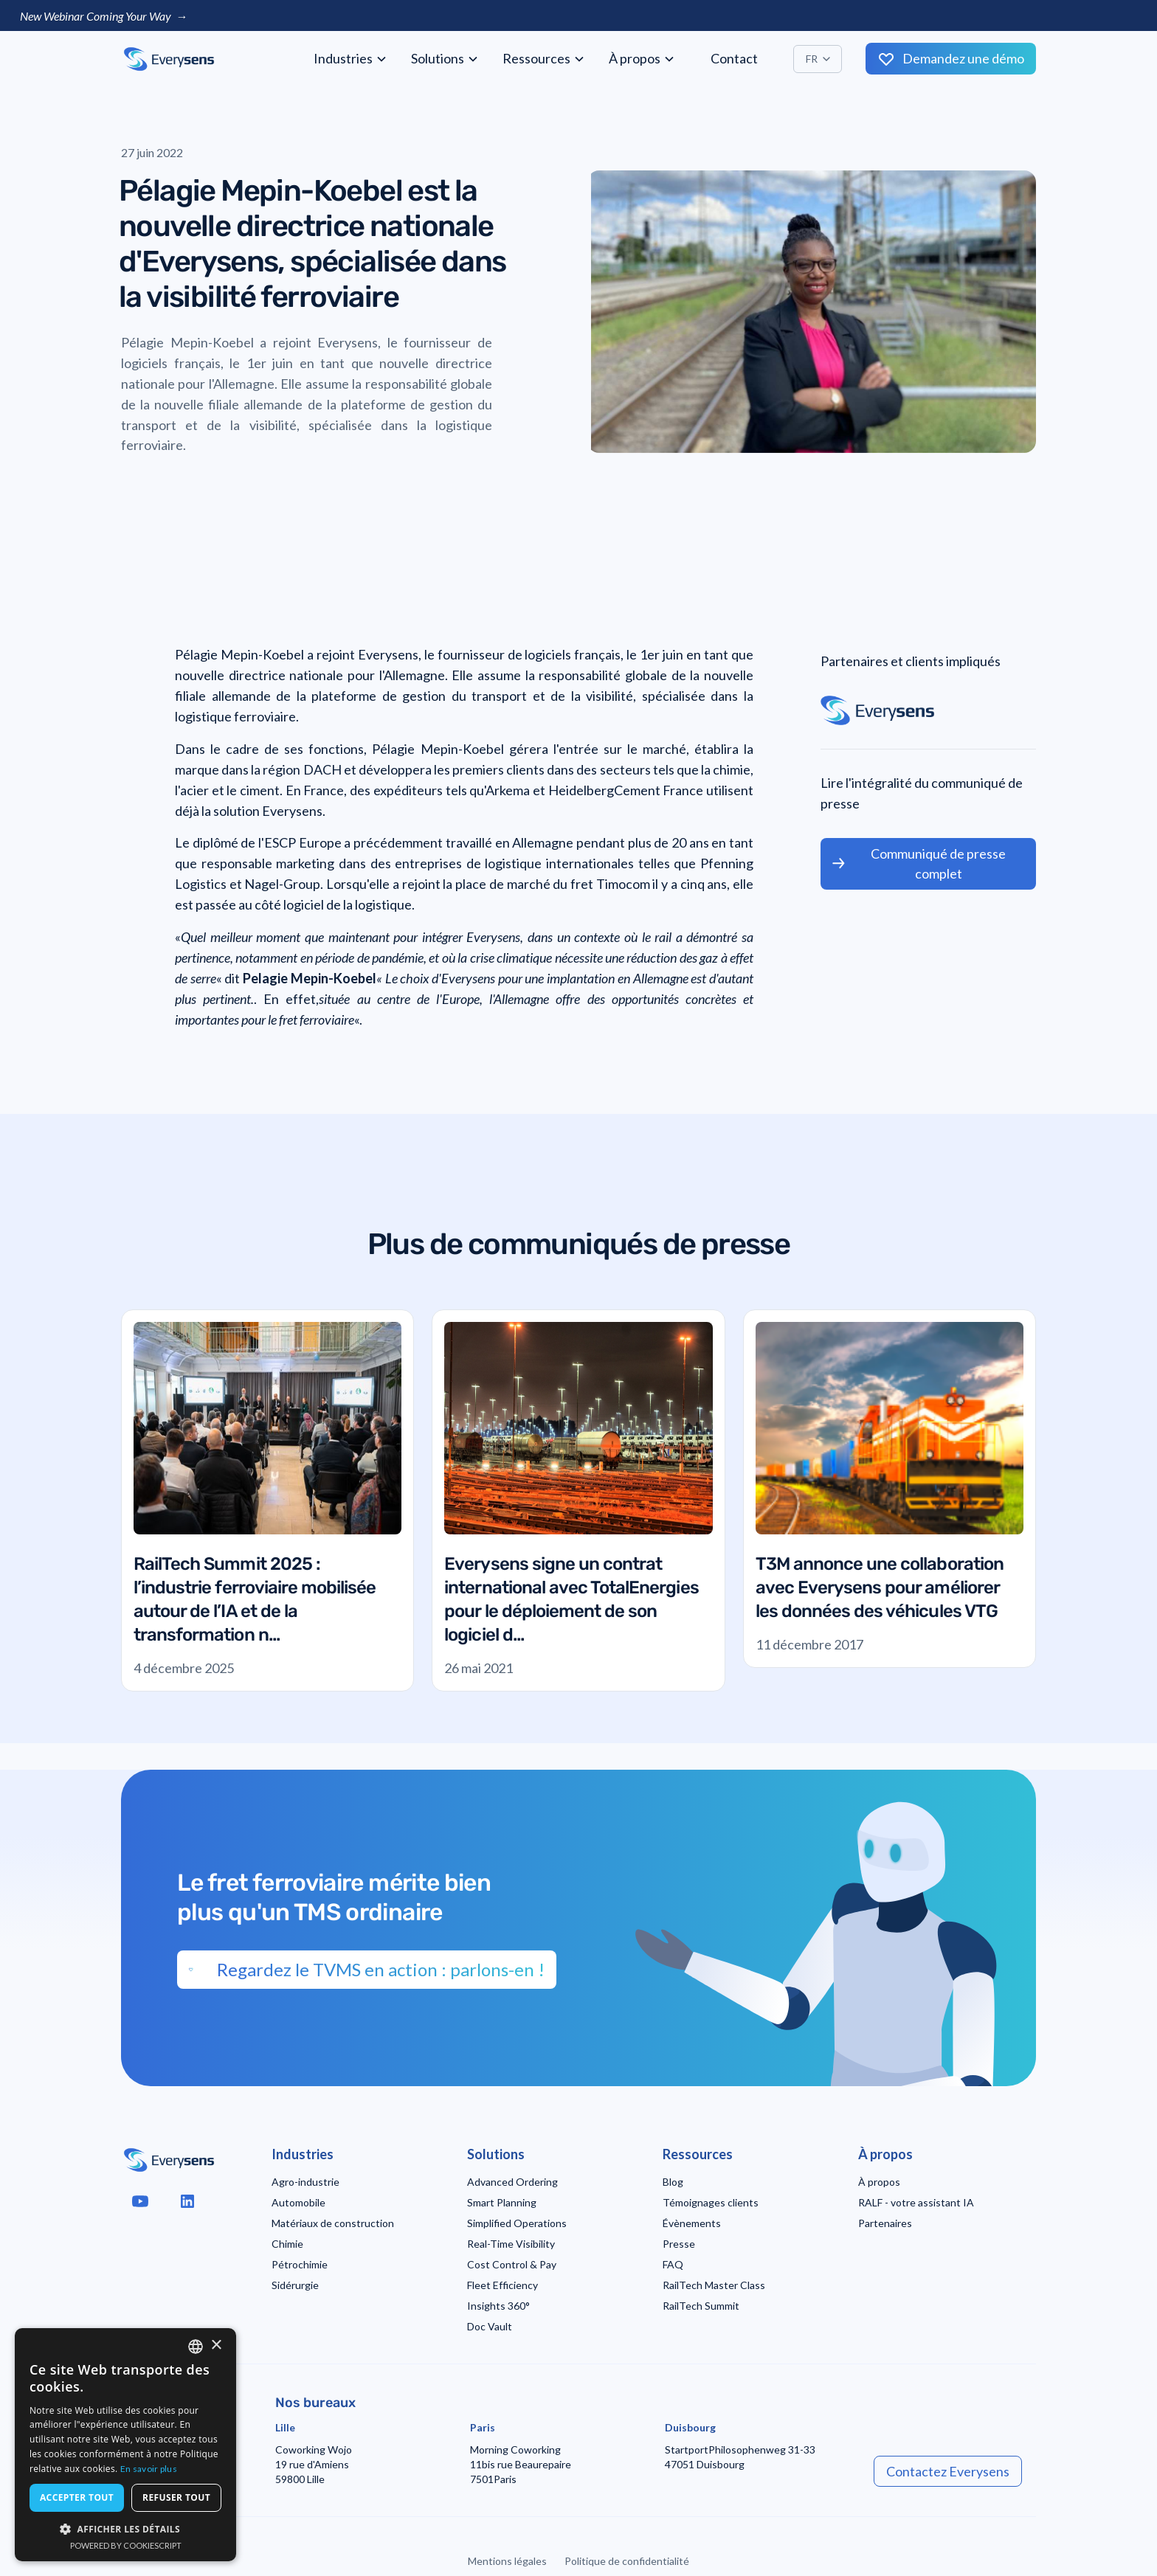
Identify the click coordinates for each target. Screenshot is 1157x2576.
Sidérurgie (295, 2285)
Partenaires (885, 2223)
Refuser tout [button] (176, 2497)
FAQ (673, 2264)
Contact (734, 58)
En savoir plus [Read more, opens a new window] (148, 2468)
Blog (673, 2181)
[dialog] (125, 2444)
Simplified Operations (517, 2223)
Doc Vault (489, 2326)
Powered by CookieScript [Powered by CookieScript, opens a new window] (126, 2545)
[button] (350, 58)
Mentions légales (507, 2561)
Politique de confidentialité (626, 2561)
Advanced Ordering (512, 2181)
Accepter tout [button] (77, 2497)
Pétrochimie (300, 2264)
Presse (679, 2243)
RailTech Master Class (714, 2285)
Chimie (287, 2243)
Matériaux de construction (333, 2223)
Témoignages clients (711, 2202)
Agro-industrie (305, 2181)
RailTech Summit (701, 2305)
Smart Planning (501, 2202)
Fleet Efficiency (502, 2285)
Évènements (692, 2223)
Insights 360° (498, 2305)
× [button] (215, 2345)
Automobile (298, 2202)
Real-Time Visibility (511, 2243)
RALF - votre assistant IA (916, 2202)
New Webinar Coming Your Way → (103, 16)
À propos (879, 2181)
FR (812, 58)
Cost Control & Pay (511, 2264)
